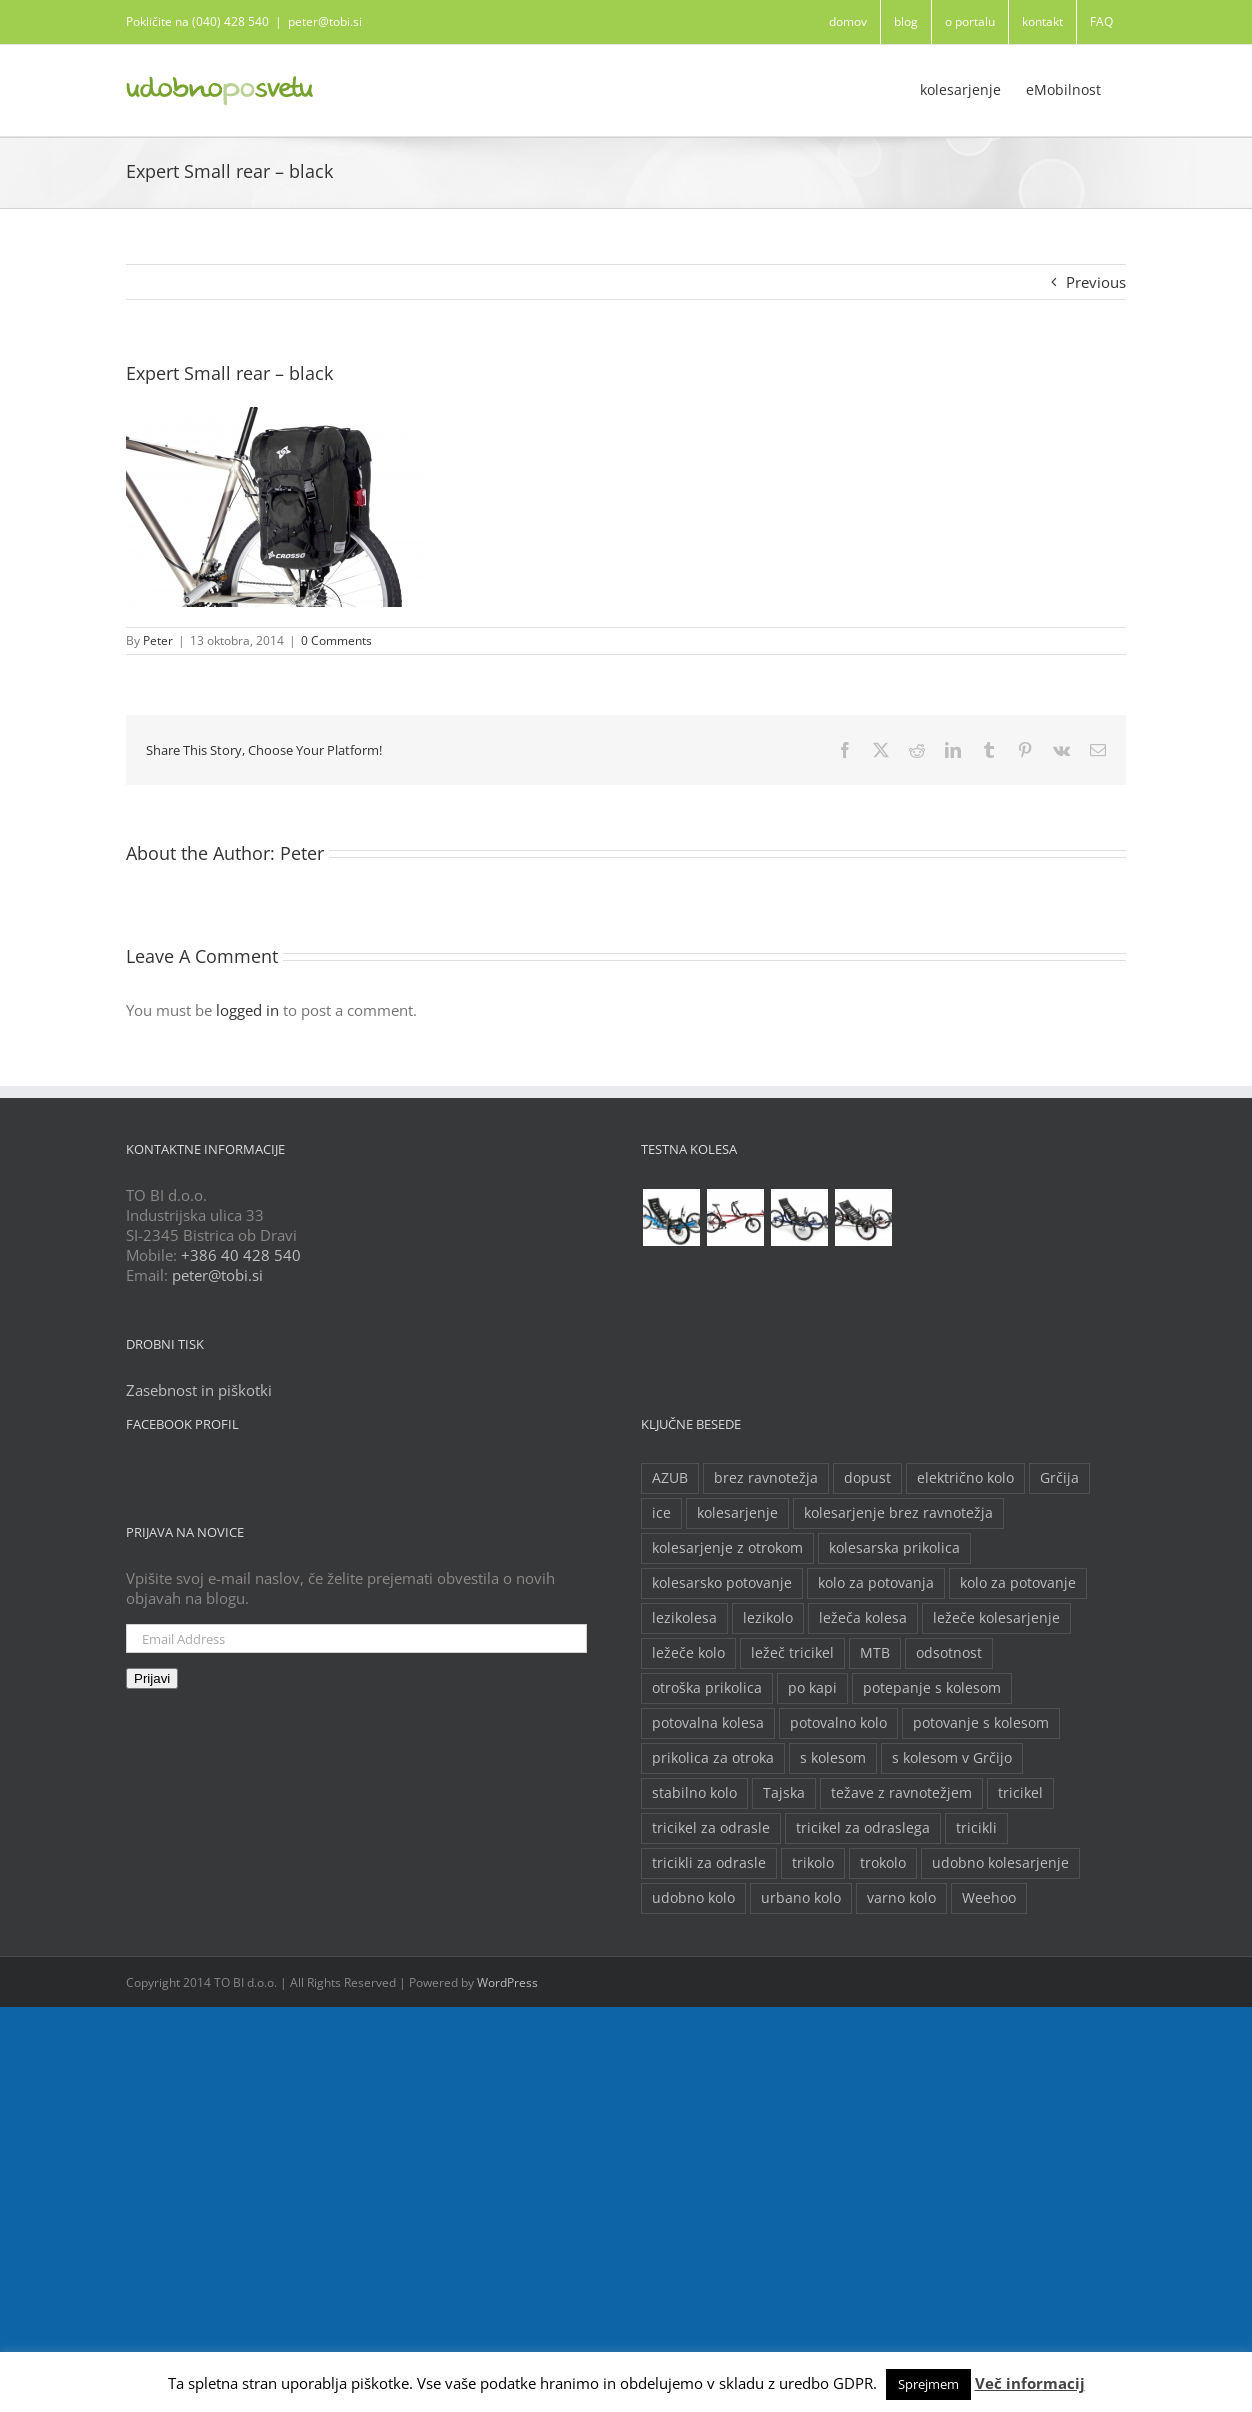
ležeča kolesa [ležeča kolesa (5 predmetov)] (863, 1618)
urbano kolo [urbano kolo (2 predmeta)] (801, 1898)
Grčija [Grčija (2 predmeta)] (1059, 1478)
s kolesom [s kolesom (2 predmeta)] (833, 1758)
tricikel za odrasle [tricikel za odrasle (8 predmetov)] (711, 1828)
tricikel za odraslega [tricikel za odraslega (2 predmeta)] (863, 1828)
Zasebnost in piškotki (199, 1390)
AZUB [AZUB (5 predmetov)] (670, 1478)
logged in (247, 1010)
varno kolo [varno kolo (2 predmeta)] (901, 1898)
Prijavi (152, 1678)
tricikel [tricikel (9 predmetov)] (1020, 1793)
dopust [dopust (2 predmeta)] (867, 1478)
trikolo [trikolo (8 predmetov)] (813, 1863)
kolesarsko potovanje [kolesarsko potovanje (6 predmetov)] (722, 1583)
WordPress (507, 1982)
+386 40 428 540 (241, 1255)
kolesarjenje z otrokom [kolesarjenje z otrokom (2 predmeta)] (727, 1548)
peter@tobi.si (325, 21)
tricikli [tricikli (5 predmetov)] (976, 1828)
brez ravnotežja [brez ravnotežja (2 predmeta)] (766, 1478)
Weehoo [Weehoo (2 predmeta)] (989, 1898)
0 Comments (336, 640)
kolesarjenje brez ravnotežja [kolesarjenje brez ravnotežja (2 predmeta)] (898, 1513)
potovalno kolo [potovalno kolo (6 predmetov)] (838, 1723)
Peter (158, 640)
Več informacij (1030, 2383)
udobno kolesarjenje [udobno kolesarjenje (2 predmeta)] (1000, 1863)
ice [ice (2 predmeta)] (661, 1513)
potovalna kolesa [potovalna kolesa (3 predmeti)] (708, 1723)
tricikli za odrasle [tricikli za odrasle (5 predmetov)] (709, 1863)
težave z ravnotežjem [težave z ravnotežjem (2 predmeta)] (901, 1793)
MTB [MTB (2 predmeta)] (875, 1653)
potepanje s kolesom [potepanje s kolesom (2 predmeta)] (932, 1688)
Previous (1096, 282)
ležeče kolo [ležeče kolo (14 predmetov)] (688, 1653)
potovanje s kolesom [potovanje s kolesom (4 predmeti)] (981, 1723)
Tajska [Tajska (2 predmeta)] (784, 1793)
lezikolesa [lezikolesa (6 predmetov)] (684, 1618)
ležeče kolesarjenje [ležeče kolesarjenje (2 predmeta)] (996, 1618)
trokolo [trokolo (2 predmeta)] (883, 1863)
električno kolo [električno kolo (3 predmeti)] (965, 1478)
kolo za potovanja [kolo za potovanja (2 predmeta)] (876, 1583)
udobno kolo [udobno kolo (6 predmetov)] (693, 1898)
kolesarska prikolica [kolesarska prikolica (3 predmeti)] (894, 1548)
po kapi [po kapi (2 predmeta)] (812, 1688)
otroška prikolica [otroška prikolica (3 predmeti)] (707, 1688)
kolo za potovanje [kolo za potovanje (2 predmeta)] (1018, 1583)
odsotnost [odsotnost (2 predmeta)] (949, 1653)
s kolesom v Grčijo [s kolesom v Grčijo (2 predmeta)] (952, 1758)
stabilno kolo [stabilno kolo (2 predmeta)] (694, 1793)
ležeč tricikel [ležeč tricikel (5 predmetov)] (792, 1653)
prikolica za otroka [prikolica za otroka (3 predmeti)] (713, 1758)
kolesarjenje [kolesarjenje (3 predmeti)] (737, 1513)
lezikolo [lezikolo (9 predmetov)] (768, 1618)
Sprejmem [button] (928, 2384)
